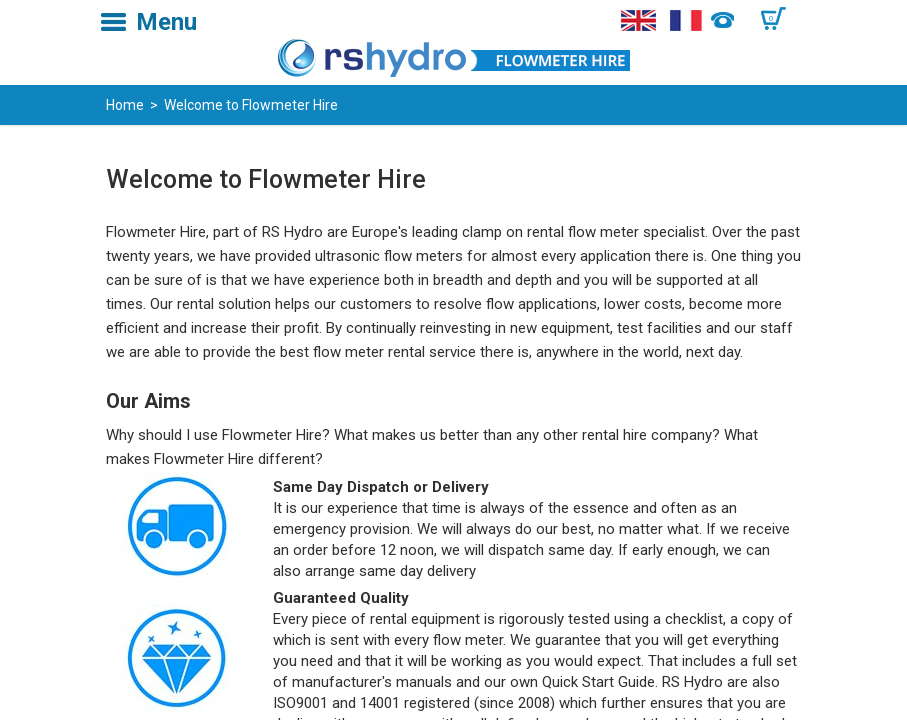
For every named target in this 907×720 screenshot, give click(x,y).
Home (125, 105)
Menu (166, 22)
